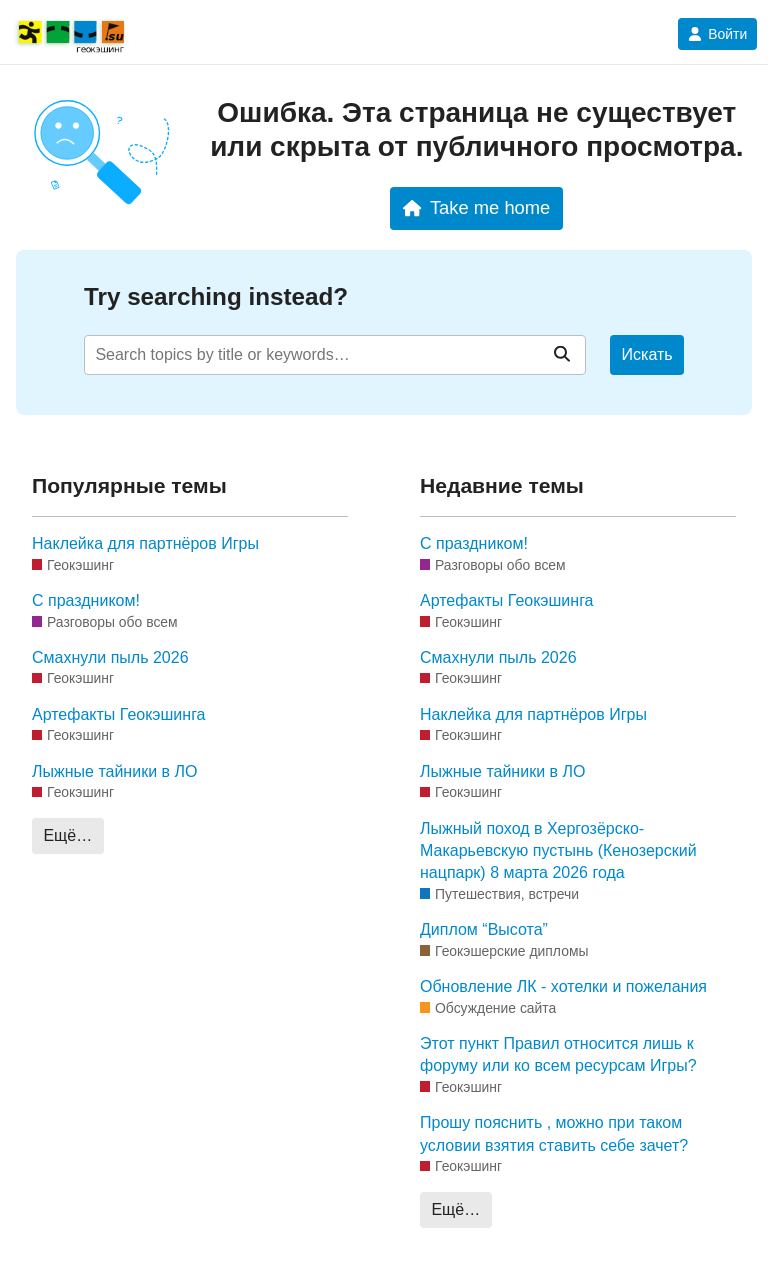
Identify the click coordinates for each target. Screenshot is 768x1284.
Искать (647, 354)
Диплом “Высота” (484, 929)
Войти (717, 34)
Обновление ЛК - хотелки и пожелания (563, 986)
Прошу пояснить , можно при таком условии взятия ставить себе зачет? (554, 1133)
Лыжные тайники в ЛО (114, 771)
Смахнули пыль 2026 (110, 657)
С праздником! (86, 600)
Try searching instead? (216, 296)
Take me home (476, 207)
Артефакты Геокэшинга (119, 714)
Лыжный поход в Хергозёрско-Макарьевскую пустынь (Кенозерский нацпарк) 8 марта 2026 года (558, 851)
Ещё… (67, 835)
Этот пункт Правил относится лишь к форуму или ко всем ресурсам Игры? (558, 1054)
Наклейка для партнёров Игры (145, 543)
